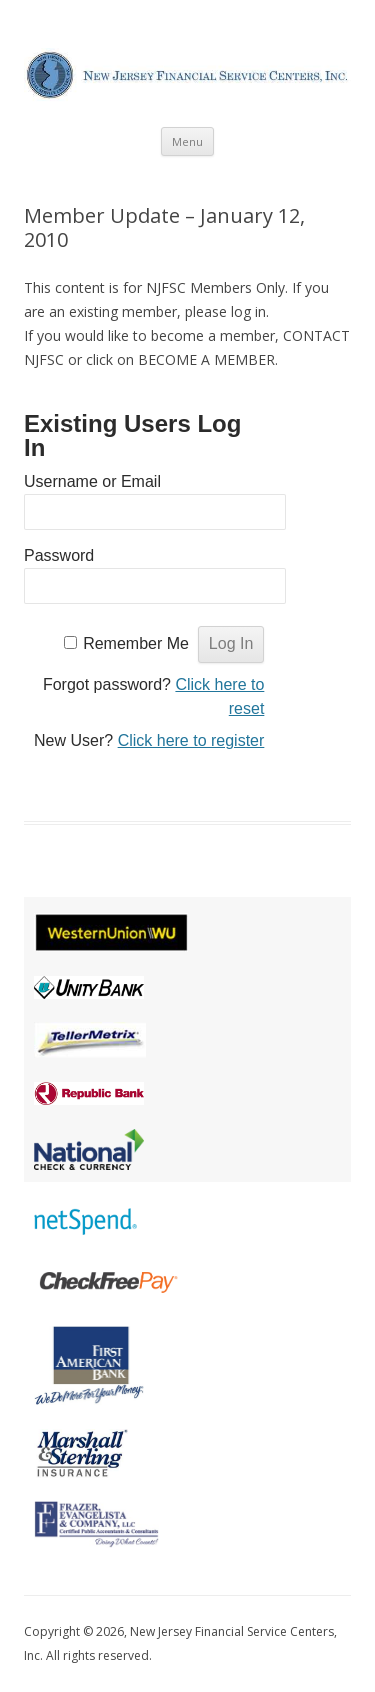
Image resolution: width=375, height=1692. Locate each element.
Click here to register (191, 740)
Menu (187, 141)
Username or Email (92, 481)
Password (59, 555)
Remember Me (136, 643)
